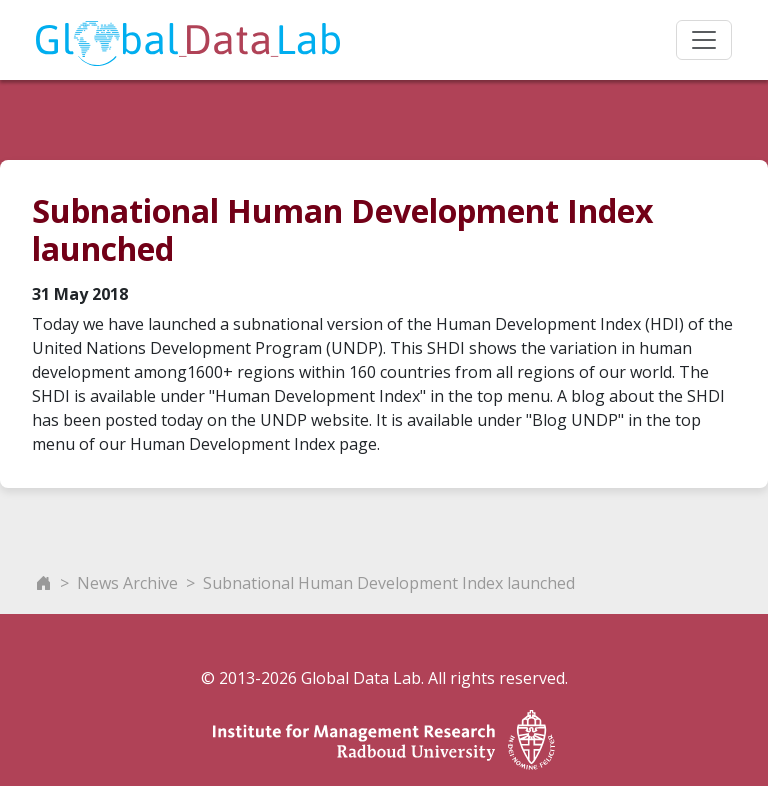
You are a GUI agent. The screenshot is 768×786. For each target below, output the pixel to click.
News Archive (127, 583)
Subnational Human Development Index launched (389, 583)
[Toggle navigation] (704, 40)
